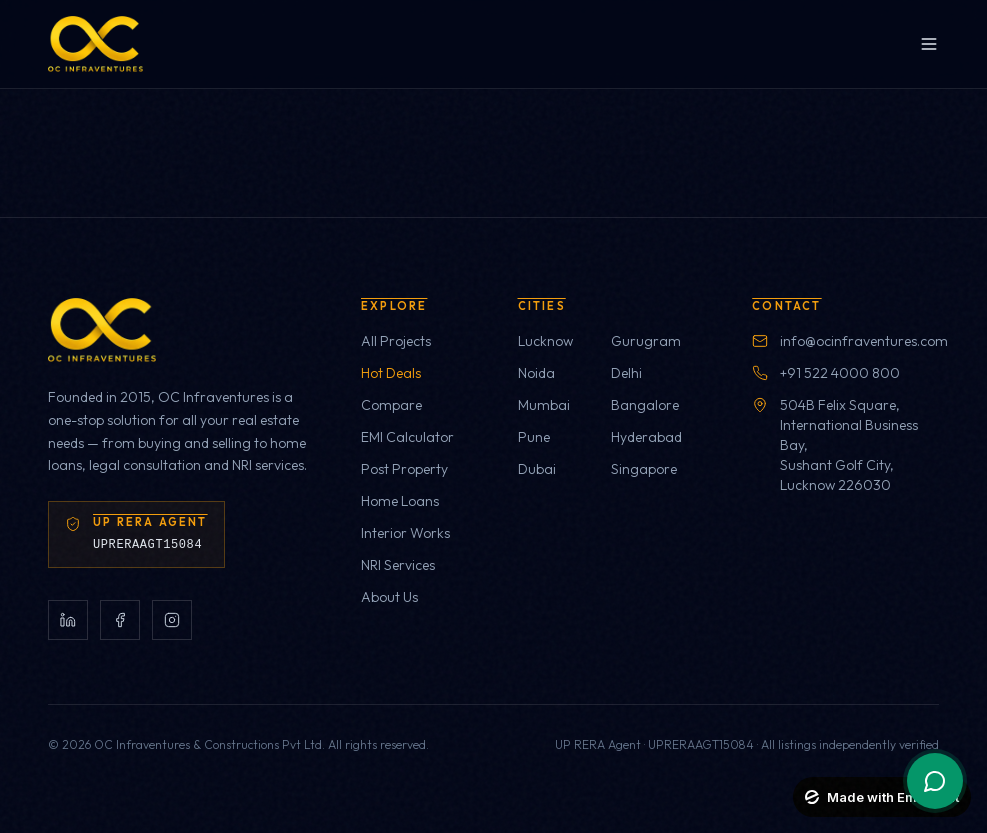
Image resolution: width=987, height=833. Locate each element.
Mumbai (544, 405)
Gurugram (646, 341)
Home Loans (400, 501)
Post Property (404, 469)
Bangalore (645, 405)
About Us (389, 597)
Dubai (537, 469)
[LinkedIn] (68, 620)
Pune (534, 437)
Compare (391, 405)
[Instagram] (172, 620)
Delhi (626, 373)
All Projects (396, 341)
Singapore (644, 469)
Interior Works (405, 533)
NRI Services (398, 565)
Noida (536, 373)
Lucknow (545, 341)
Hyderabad (646, 437)
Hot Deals (391, 373)
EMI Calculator (407, 437)
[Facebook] (120, 620)
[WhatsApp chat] (935, 781)
